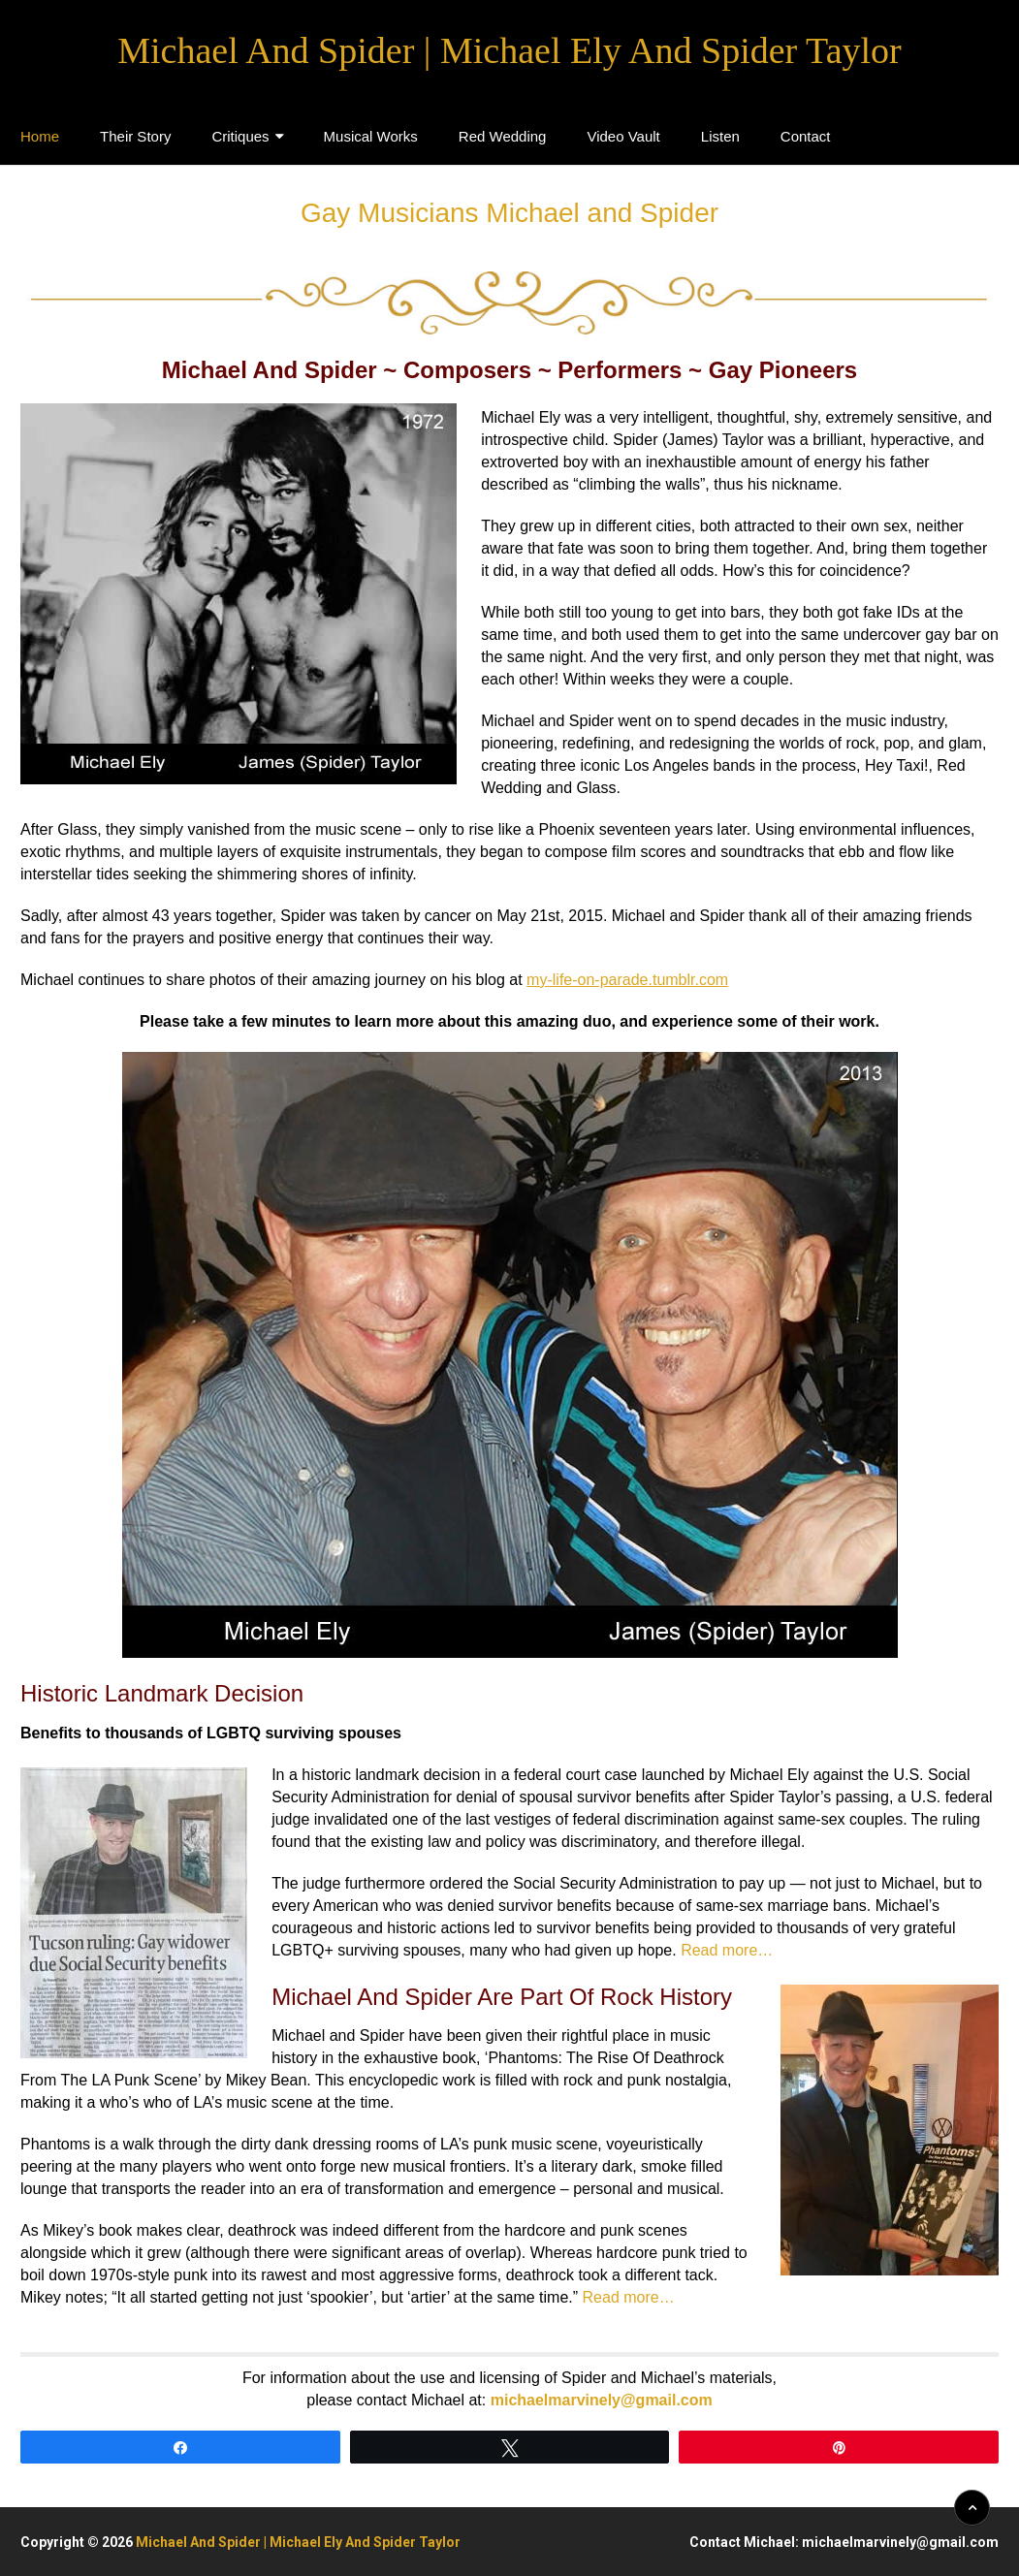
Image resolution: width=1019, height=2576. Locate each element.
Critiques (240, 136)
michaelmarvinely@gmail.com (602, 2400)
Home (39, 136)
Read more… (727, 1950)
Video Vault (623, 136)
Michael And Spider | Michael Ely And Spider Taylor (509, 50)
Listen (720, 136)
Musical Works (371, 136)
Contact (805, 136)
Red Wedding (503, 136)
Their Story (135, 136)
